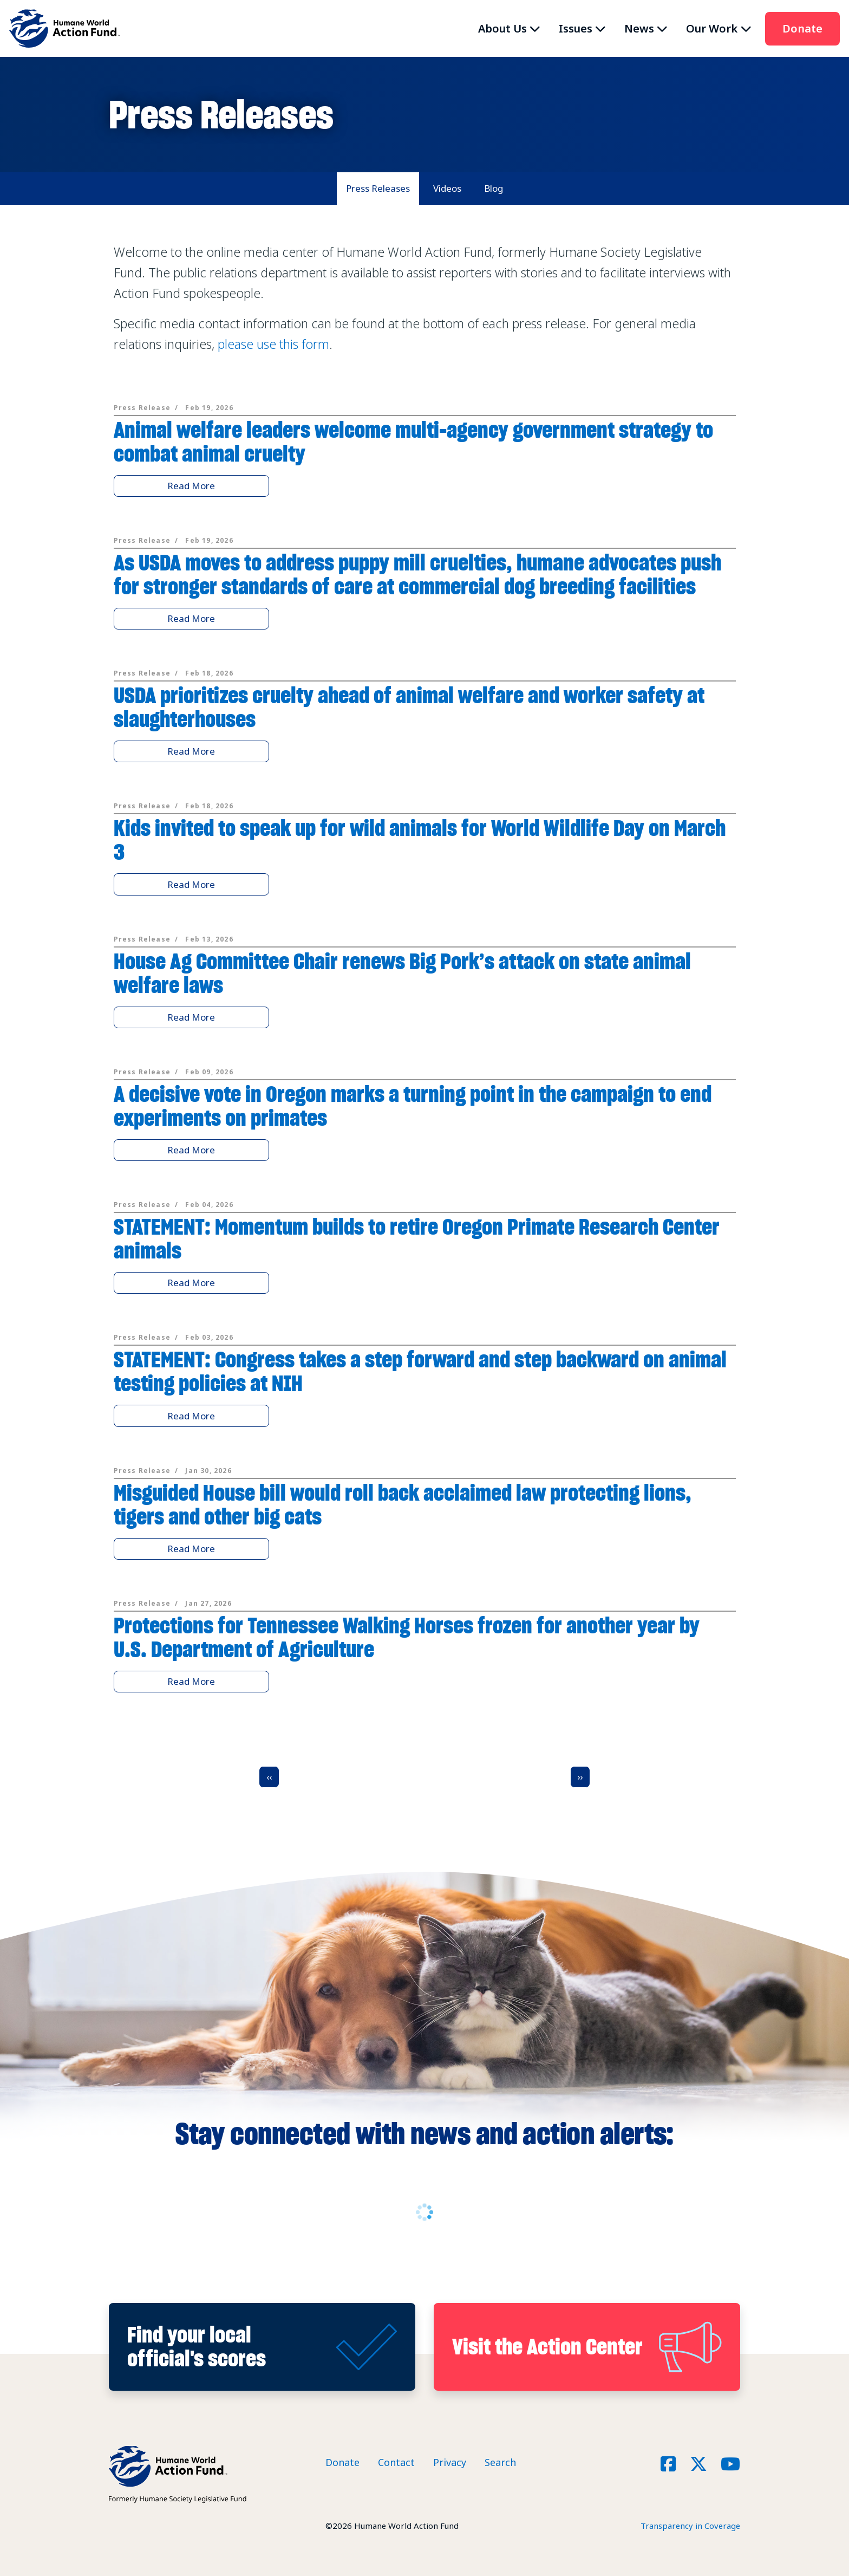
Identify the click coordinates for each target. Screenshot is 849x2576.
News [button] (639, 28)
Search (500, 2462)
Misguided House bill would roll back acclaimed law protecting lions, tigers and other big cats (402, 1504)
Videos (447, 188)
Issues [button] (575, 28)
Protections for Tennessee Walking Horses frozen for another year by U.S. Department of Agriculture (407, 1637)
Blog (493, 188)
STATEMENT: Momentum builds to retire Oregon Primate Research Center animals (417, 1238)
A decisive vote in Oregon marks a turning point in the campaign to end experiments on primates (412, 1106)
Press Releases (378, 188)
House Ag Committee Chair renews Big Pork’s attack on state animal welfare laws (402, 973)
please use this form (273, 344)
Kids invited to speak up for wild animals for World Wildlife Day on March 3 (420, 840)
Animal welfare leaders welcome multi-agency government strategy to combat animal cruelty (413, 442)
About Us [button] (502, 28)
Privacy (449, 2462)
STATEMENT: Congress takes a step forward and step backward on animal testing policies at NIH (420, 1371)
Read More (191, 485)
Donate (802, 28)
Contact (396, 2462)
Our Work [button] (711, 28)
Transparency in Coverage (690, 2525)
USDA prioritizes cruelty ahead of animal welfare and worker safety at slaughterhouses (409, 707)
